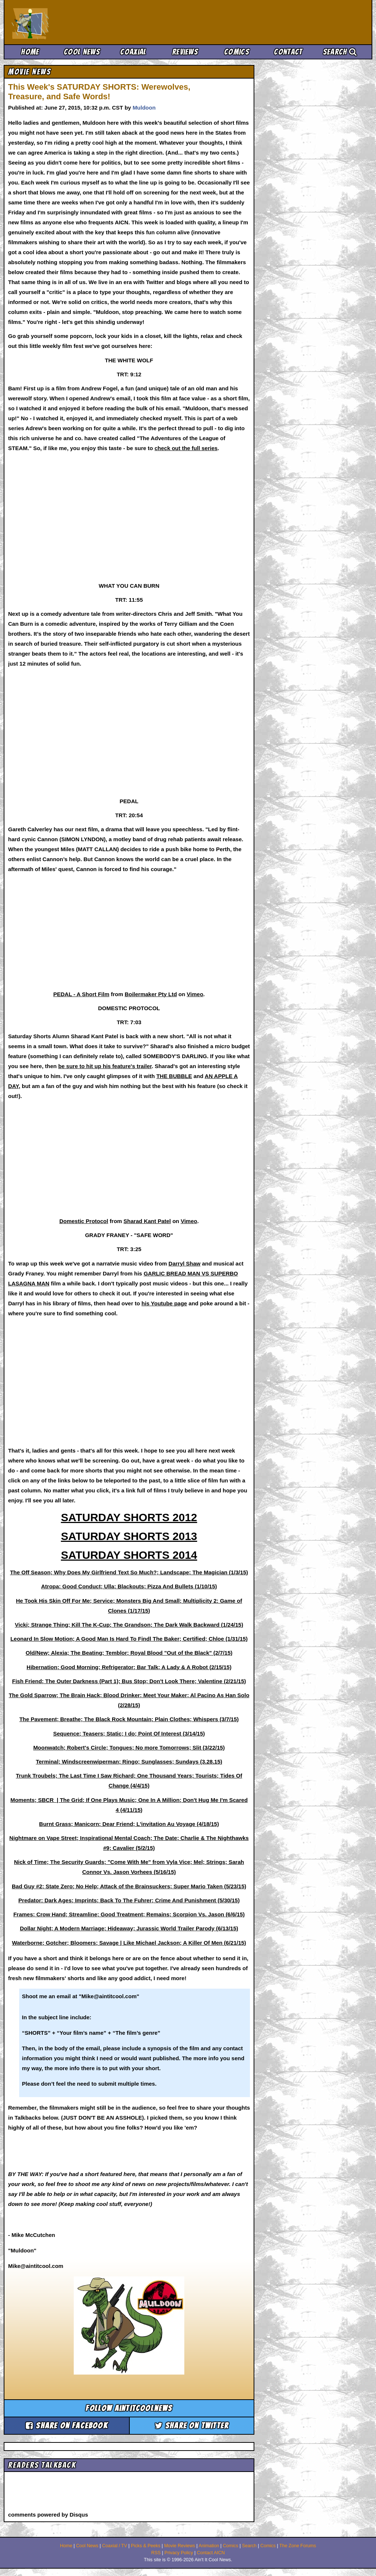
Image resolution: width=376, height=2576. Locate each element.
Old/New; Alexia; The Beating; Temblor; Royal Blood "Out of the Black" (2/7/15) (129, 1653)
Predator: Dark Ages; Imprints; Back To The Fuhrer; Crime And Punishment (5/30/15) (129, 1900)
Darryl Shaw (184, 1263)
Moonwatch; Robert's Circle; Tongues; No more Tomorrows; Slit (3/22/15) (129, 1747)
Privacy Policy (178, 2552)
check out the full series (185, 448)
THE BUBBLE (174, 1076)
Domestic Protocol (83, 1221)
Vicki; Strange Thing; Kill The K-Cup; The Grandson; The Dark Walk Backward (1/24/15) (129, 1625)
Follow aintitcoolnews (129, 2408)
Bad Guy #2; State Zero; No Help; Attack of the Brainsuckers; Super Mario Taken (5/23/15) (129, 1886)
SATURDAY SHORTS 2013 (129, 1536)
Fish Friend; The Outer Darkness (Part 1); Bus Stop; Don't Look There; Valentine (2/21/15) (129, 1681)
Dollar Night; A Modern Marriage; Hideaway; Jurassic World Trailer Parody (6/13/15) (129, 1928)
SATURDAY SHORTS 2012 (129, 1517)
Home (30, 52)
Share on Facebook (67, 2425)
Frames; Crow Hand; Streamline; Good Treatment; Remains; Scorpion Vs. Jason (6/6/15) (129, 1914)
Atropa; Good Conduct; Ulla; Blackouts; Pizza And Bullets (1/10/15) (129, 1586)
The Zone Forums (297, 2545)
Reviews (185, 52)
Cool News (82, 52)
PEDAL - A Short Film (81, 994)
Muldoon (144, 107)
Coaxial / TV (114, 2545)
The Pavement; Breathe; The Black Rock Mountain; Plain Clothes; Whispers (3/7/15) (129, 1719)
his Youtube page (164, 1303)
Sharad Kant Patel (147, 1221)
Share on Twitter (192, 2425)
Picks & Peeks (145, 2545)
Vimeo (195, 994)
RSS (156, 2552)
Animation (209, 2545)
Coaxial (133, 52)
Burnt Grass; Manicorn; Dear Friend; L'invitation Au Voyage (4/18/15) (129, 1824)
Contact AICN (211, 2552)
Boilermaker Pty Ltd (151, 994)
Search (340, 52)
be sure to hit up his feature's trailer (105, 1066)
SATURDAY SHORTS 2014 (129, 1555)
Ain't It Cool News (66, 22)
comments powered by (48, 2514)
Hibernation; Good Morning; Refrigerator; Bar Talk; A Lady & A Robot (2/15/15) (129, 1667)
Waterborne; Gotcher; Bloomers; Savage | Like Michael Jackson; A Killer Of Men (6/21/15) (129, 1943)
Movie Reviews (179, 2545)
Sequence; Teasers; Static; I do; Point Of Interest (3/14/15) (129, 1733)
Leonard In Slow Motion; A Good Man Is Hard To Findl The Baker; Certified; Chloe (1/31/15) (129, 1639)
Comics (236, 52)
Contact (288, 52)
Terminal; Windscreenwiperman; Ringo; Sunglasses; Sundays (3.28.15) (129, 1761)
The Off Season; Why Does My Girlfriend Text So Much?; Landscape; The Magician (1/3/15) (129, 1572)
